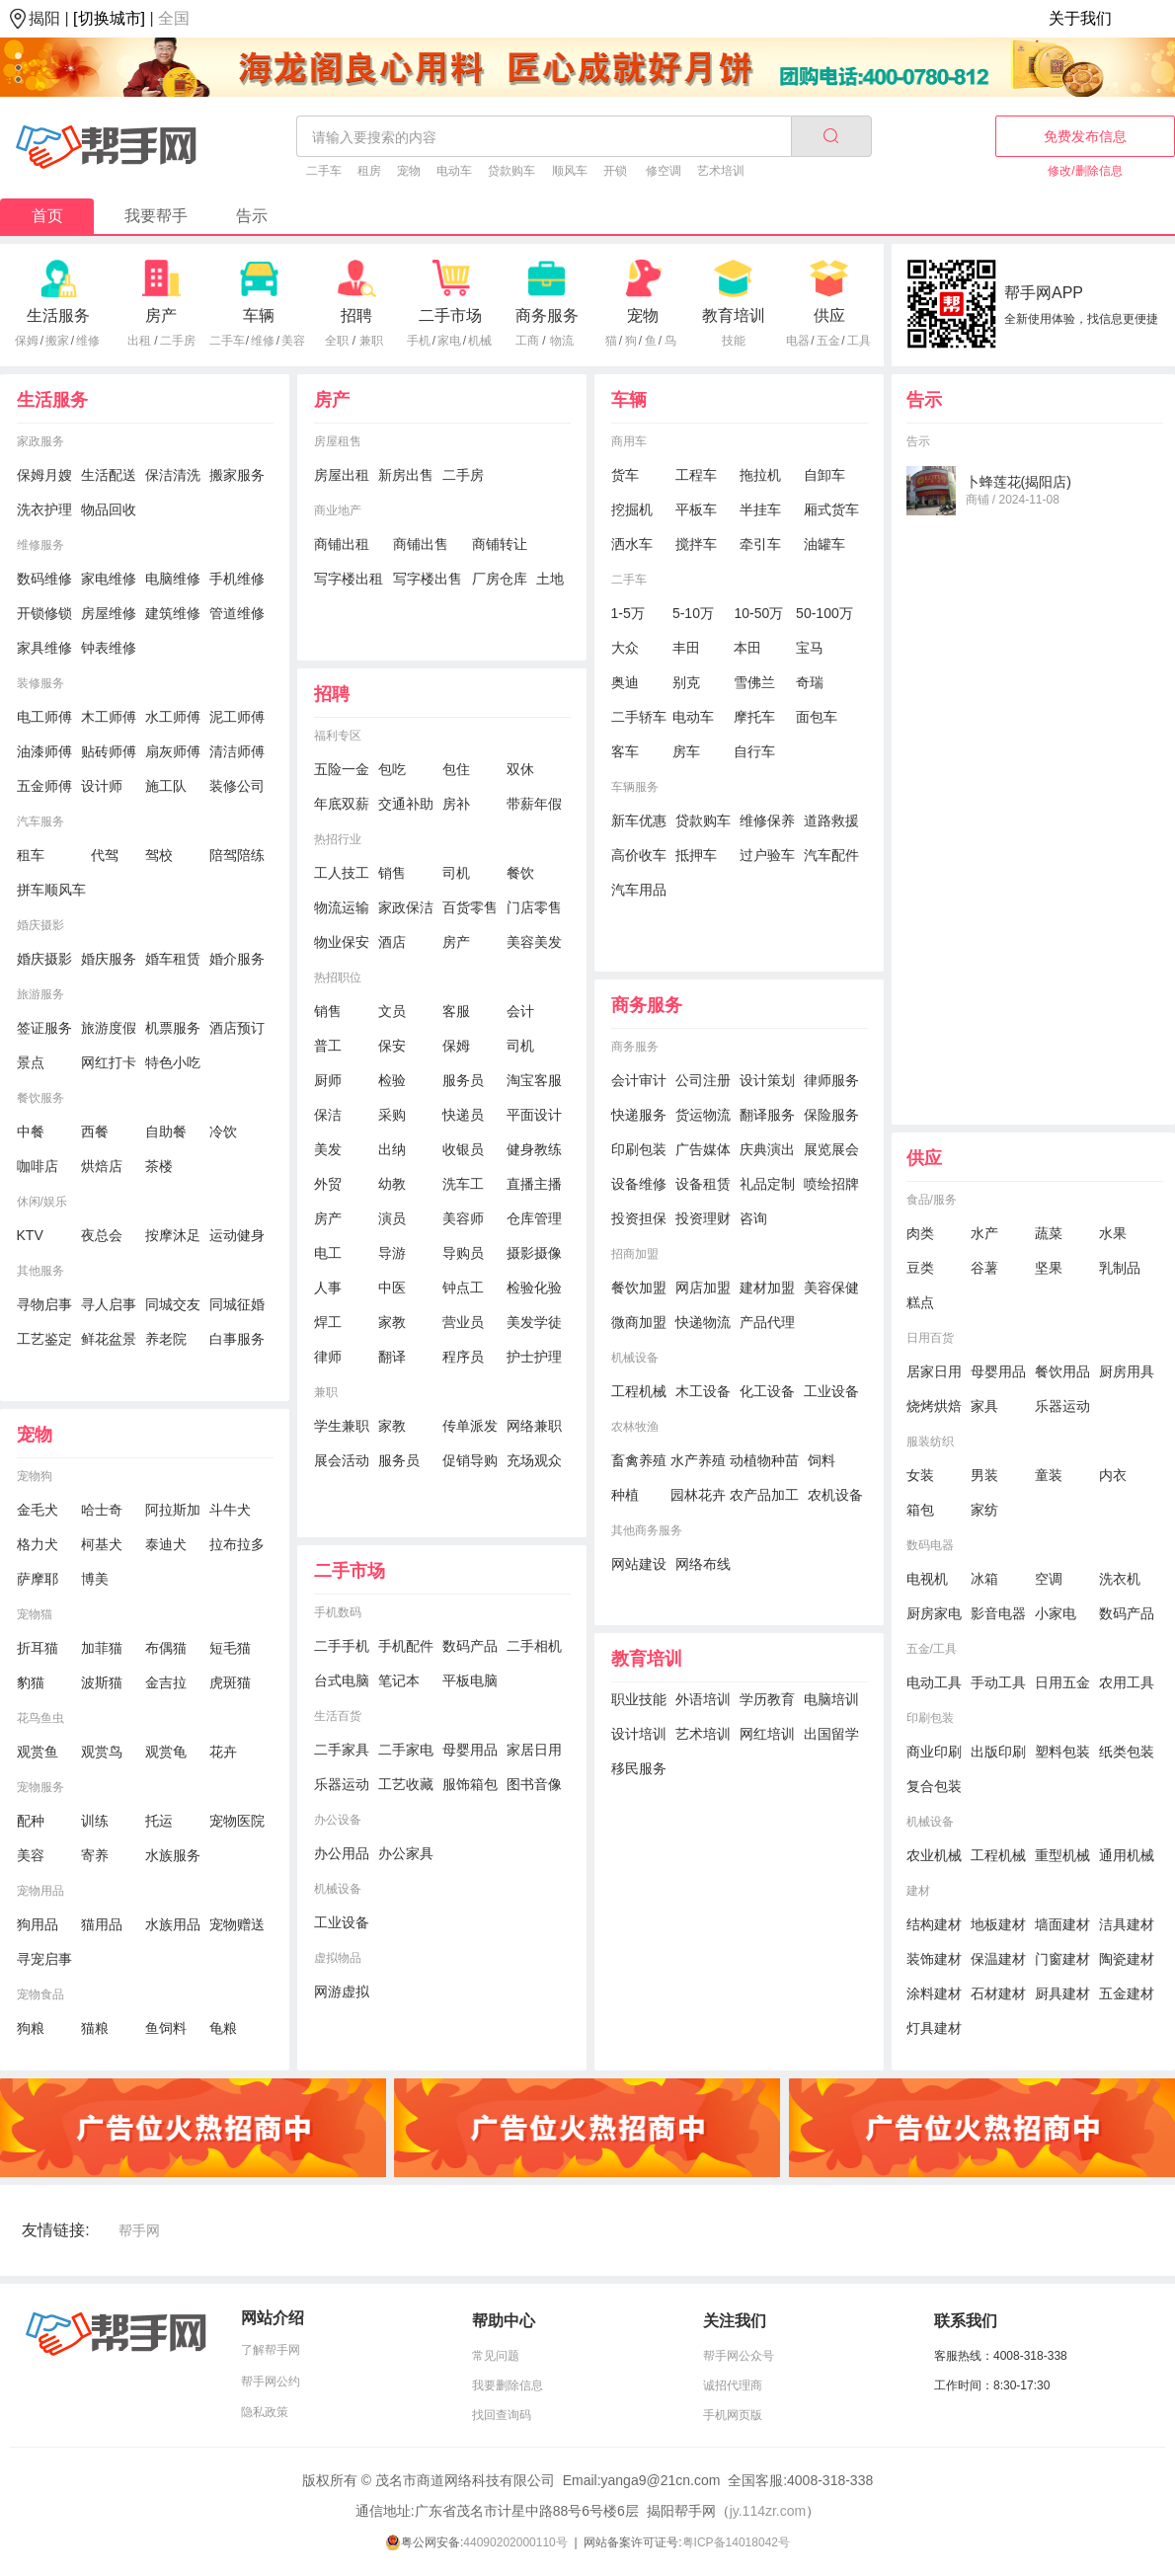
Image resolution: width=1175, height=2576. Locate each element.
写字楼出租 (348, 578)
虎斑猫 (230, 1682)
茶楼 (159, 1166)
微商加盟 (638, 1322)
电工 (328, 1253)
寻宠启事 (44, 1959)
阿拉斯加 (172, 1510)
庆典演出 (767, 1149)
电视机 (927, 1579)
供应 (829, 315)
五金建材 (1126, 1993)
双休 (520, 769)
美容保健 (831, 1287)
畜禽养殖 (638, 1460)
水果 (1113, 1233)
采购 (392, 1115)
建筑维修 (172, 613)
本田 (747, 648)
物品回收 (108, 509)
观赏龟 (166, 1751)
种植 (625, 1495)
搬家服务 (237, 475)
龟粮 (223, 2028)
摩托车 (754, 717)
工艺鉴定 (44, 1339)
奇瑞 (809, 682)
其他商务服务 (646, 1530)
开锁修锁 (44, 613)
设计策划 (767, 1080)
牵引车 (760, 544)
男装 (984, 1475)
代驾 (104, 855)
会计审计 (638, 1080)
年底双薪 (341, 804)
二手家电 (405, 1749)
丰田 (686, 648)
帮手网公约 (270, 2381)
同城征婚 (237, 1304)
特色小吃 (172, 1062)
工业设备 (341, 1922)
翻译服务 (767, 1115)
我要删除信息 (507, 2385)
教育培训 (733, 315)
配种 (30, 1821)
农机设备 (835, 1495)
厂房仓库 (499, 578)
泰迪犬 (166, 1544)
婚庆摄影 (40, 925)
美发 (328, 1149)
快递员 (463, 1115)
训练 (95, 1821)
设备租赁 (703, 1184)
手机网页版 (732, 2415)
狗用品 (37, 1924)
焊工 (328, 1322)
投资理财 (703, 1218)
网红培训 (767, 1734)
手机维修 (237, 578)
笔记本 (399, 1680)
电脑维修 (172, 578)
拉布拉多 (237, 1544)
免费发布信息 (1085, 136)
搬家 (57, 341)
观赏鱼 (37, 1751)
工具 (859, 341)
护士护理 (534, 1357)
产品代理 (767, 1322)
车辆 (258, 315)
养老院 (166, 1339)
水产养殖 (698, 1460)
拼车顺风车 (51, 890)
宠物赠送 (237, 1924)
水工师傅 (172, 717)
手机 (419, 341)
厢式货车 (831, 509)
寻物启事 (44, 1304)
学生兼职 (341, 1426)
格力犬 (37, 1544)
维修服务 (40, 545)
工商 (527, 341)
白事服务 (237, 1339)
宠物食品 (40, 1994)
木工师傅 (108, 717)
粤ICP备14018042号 (736, 2542)
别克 (686, 682)
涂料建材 (934, 1993)
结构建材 (934, 1924)
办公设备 (337, 1820)
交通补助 (405, 804)
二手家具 (341, 1749)
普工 (328, 1046)
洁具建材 (1126, 1924)
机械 (480, 341)
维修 (88, 341)
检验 (392, 1080)
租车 (30, 855)
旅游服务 (40, 994)
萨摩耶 (37, 1579)
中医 (392, 1287)
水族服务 (172, 1855)
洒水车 (632, 544)
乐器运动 (341, 1784)
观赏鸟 (101, 1751)
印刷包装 (638, 1149)
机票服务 (172, 1028)
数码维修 (44, 578)
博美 (95, 1579)
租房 (369, 171)
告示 (252, 215)
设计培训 (638, 1734)
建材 (918, 1891)
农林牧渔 (635, 1427)
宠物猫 (34, 1614)
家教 (392, 1322)
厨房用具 (1126, 1371)
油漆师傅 (44, 751)
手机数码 (337, 1612)
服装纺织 (930, 1441)
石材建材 (998, 1993)
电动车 (454, 171)
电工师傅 (44, 717)
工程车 (696, 475)
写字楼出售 (427, 578)
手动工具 (998, 1682)
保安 (392, 1046)
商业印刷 (934, 1751)
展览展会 (831, 1149)
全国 (174, 18)
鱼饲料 (166, 2028)
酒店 (392, 942)
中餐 (30, 1131)
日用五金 (1062, 1682)
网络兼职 (534, 1426)
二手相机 (534, 1646)
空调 (1048, 1579)
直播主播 (534, 1184)
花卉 (223, 1751)
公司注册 (703, 1080)
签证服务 (44, 1028)
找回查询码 (501, 2415)
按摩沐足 (172, 1235)
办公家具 (405, 1853)
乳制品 (1119, 1268)
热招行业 (337, 839)
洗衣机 (1119, 1579)
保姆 (27, 341)
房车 (686, 751)
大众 (625, 648)
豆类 (920, 1268)
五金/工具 (931, 1649)
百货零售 (470, 907)
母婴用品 (470, 1749)
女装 (920, 1475)
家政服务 (40, 441)
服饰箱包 (470, 1784)
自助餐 (166, 1131)
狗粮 (30, 2028)
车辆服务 (635, 787)
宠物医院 (237, 1821)
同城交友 (172, 1304)
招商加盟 (635, 1254)
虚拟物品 (337, 1958)
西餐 (95, 1131)
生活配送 (108, 475)
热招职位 (337, 977)
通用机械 (1126, 1855)
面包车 (816, 717)
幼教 (392, 1184)
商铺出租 (341, 544)
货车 (625, 475)
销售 (392, 873)
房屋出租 (341, 475)
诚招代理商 (732, 2385)
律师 (328, 1357)
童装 (1048, 1475)
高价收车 (638, 855)
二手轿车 (638, 717)
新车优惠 (638, 820)
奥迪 (625, 682)
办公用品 (341, 1853)
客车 (625, 751)
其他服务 (40, 1271)
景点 (30, 1062)
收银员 (463, 1149)
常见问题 (495, 2356)
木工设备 (703, 1391)
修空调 (663, 171)
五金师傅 (44, 786)
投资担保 (638, 1218)
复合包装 (934, 1786)
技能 (733, 341)
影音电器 (998, 1613)
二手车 (324, 171)
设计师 (101, 786)
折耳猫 (37, 1648)
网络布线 (703, 1564)
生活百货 (337, 1716)
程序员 (463, 1357)
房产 (161, 315)
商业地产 (337, 510)
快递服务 (638, 1115)
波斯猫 (101, 1682)
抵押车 (696, 855)
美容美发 (534, 942)
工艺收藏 (405, 1784)
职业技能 (638, 1699)
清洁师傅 (237, 751)
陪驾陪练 (237, 855)
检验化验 (534, 1287)
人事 (328, 1287)
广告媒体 (703, 1149)
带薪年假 (534, 804)
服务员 (463, 1080)
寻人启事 (108, 1304)
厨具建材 (1062, 1993)
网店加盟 (703, 1287)
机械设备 (337, 1889)
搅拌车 (696, 544)
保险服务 (831, 1115)
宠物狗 (34, 1476)
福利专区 (337, 735)
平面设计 (534, 1115)
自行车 (754, 751)
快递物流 (703, 1322)
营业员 (463, 1322)
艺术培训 (720, 171)
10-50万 (758, 613)
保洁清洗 (172, 475)
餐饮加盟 (638, 1287)
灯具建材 (934, 2028)
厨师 (328, 1080)
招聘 (356, 315)
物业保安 (341, 942)
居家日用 (934, 1371)
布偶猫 (166, 1648)
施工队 (166, 786)
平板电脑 (470, 1680)
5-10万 (693, 613)
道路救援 (831, 820)
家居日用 (534, 1749)
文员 (392, 1011)
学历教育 (767, 1699)
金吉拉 (166, 1682)
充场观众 (534, 1460)
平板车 (696, 509)
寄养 (95, 1855)
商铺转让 (499, 544)
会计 (520, 1011)
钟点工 (463, 1287)
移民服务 (638, 1768)
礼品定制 (767, 1184)
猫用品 (101, 1924)
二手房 (178, 341)
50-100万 (824, 613)
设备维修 (638, 1184)
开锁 (615, 171)
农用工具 (1126, 1682)
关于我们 (1080, 18)
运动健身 (237, 1235)
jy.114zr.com (768, 2511)
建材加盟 (767, 1287)
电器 (798, 341)
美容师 (463, 1218)
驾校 (159, 855)
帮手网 (139, 2230)
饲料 (821, 1460)
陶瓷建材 (1126, 1959)
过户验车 (767, 855)
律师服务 (831, 1080)
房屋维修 (108, 613)
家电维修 (108, 578)
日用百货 (930, 1338)
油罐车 (824, 544)
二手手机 (341, 1646)
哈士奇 (101, 1510)
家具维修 (44, 648)
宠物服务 (40, 1787)
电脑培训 (831, 1699)
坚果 (1048, 1268)
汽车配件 (831, 855)
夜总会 (101, 1235)
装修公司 (237, 786)
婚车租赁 (172, 959)
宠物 (409, 171)
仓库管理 (534, 1218)
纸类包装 (1126, 1751)
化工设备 (767, 1391)
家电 (449, 341)
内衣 (1113, 1475)
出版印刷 (998, 1751)
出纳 (392, 1149)
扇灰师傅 (172, 751)
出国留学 (831, 1734)
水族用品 (172, 1924)
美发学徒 (534, 1322)
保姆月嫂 (44, 475)
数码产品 (470, 1646)
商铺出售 (420, 544)
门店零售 (534, 907)
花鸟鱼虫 (40, 1718)
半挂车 (760, 509)
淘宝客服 (534, 1080)
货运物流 (703, 1115)
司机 (456, 873)
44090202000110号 (515, 2542)
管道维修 (237, 613)
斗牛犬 (230, 1510)
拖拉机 (760, 475)
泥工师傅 (237, 717)
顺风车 (570, 171)
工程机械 (638, 1391)
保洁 (328, 1115)
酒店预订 (237, 1028)
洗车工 (463, 1184)
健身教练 (534, 1149)
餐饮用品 (1062, 1371)
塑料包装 (1062, 1751)
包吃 (392, 769)
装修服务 (40, 683)
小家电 (1055, 1613)
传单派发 (470, 1426)
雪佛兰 (754, 682)
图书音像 (534, 1784)
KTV (30, 1235)
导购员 (463, 1253)
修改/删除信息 (1085, 171)
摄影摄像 (534, 1253)
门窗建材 (1062, 1959)
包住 (456, 769)
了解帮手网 (270, 2350)
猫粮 (95, 2028)
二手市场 (450, 315)
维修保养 (767, 820)
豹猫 (30, 1682)
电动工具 (934, 1682)
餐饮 (520, 873)
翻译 (392, 1357)
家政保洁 (405, 907)
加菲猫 (101, 1648)
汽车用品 (638, 890)
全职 (337, 341)
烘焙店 (101, 1166)
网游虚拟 (341, 1991)
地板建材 (998, 1924)
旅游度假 (108, 1028)
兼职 (371, 341)
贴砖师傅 (108, 751)
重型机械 (1062, 1855)
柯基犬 (101, 1544)
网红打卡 (108, 1062)
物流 (562, 341)
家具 (984, 1406)
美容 (293, 341)
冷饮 (223, 1131)
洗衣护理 (44, 509)
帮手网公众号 (738, 2356)
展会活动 (341, 1460)
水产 (984, 1233)
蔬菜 (1048, 1233)
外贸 (328, 1184)
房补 (456, 804)
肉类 (920, 1233)
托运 (159, 1821)
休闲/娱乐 (42, 1202)
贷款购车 (511, 171)
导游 (392, 1253)
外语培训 (703, 1699)
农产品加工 (764, 1495)
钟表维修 (108, 648)
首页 (47, 215)
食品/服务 (931, 1200)
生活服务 (58, 315)
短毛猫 (230, 1648)
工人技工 (341, 873)
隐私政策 (264, 2412)
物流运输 (341, 907)
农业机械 (934, 1855)
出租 (139, 341)
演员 (392, 1218)
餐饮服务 (40, 1098)
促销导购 (470, 1460)
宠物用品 (40, 1891)
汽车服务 (40, 821)
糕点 (920, 1302)
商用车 (629, 441)
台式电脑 (341, 1680)
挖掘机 (632, 509)
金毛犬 (37, 1510)
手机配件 (405, 1646)
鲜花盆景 (108, 1339)
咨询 (753, 1218)
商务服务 (547, 315)
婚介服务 (237, 959)
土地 (550, 578)
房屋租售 (337, 441)
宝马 (809, 648)
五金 (828, 341)
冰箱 (984, 1579)
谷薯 (984, 1268)
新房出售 (405, 475)
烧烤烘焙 (934, 1406)
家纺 (984, 1510)
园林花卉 (698, 1495)
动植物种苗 (764, 1460)
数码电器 (930, 1545)
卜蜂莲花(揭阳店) (1018, 482)
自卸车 (824, 475)
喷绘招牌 (831, 1184)
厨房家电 (934, 1613)
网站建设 (638, 1564)
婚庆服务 (108, 959)
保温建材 (998, 1959)
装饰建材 (934, 1959)
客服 (456, 1011)
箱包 (920, 1510)
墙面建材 (1062, 1924)
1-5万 (628, 613)
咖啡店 (37, 1166)
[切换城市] (109, 18)
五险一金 (341, 769)
